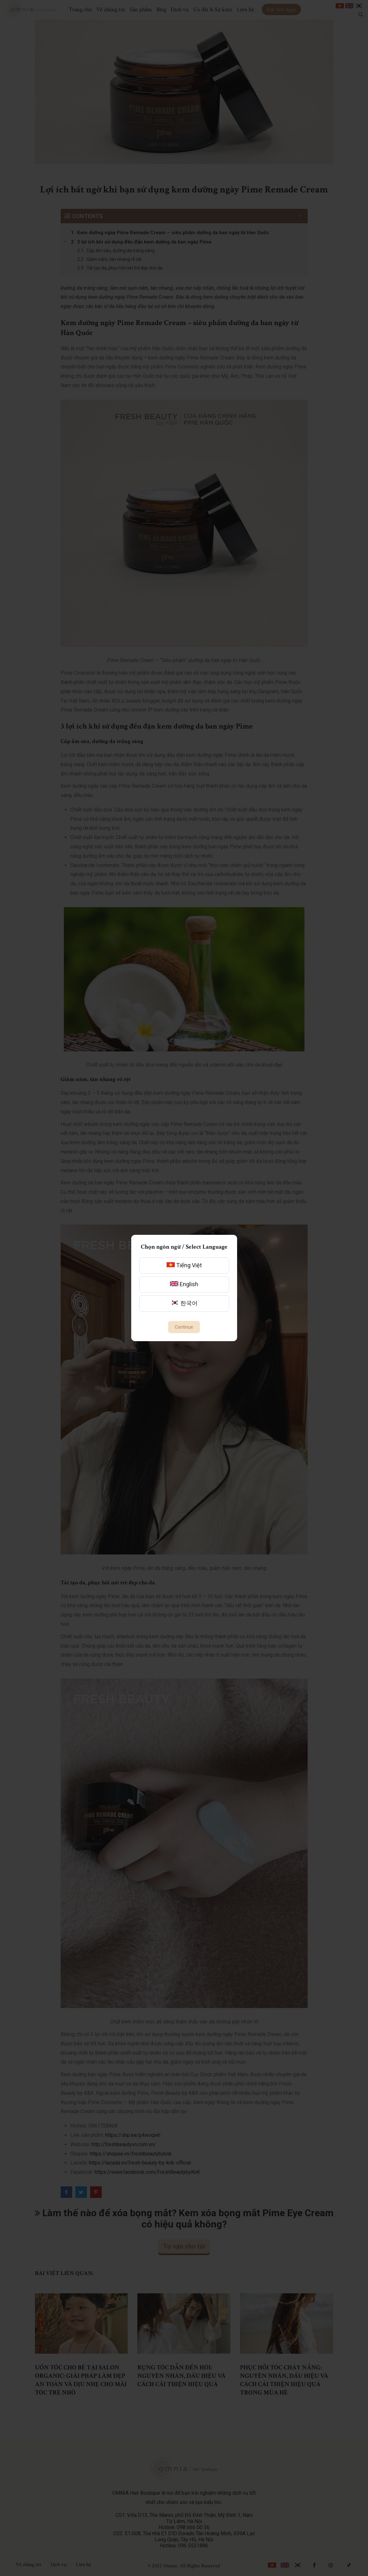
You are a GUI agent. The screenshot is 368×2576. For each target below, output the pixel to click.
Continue (184, 1327)
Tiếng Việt (184, 1265)
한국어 (184, 1303)
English (184, 1284)
